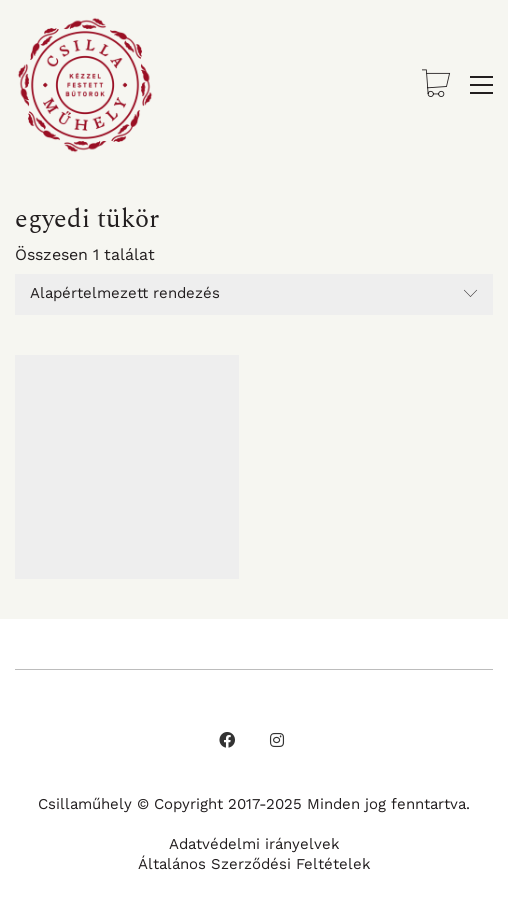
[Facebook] (227, 740)
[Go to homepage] (85, 85)
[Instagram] (277, 740)
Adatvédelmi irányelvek (254, 844)
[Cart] (436, 85)
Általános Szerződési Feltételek (254, 864)
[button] (481, 85)
